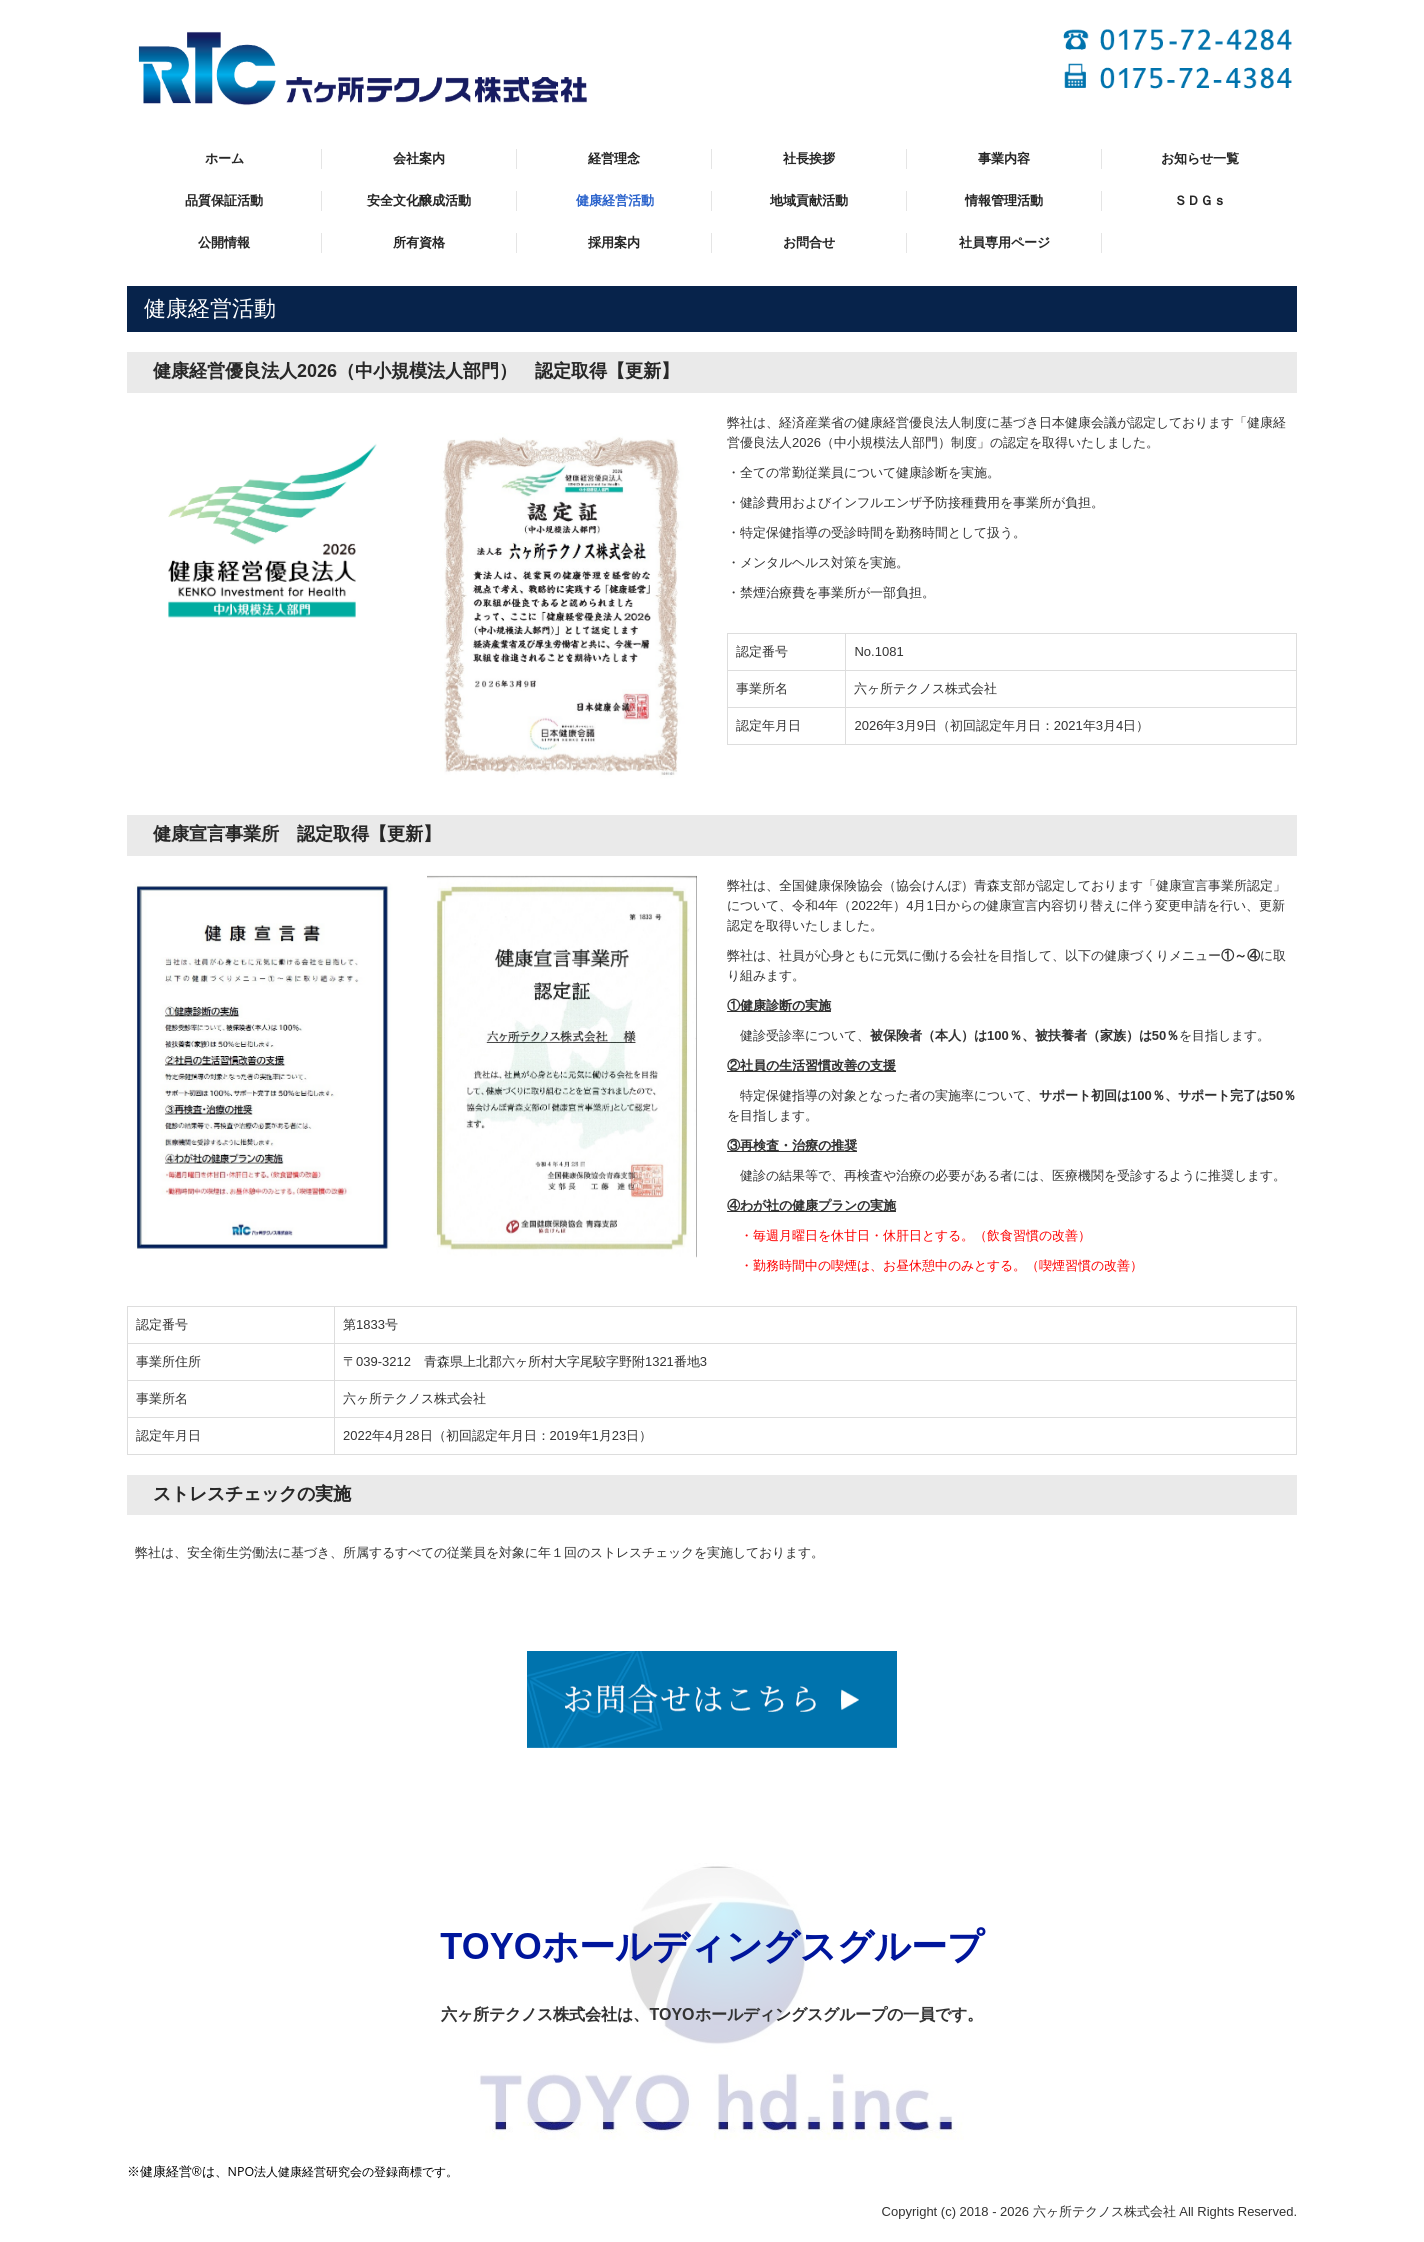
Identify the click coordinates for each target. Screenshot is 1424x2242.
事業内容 (1004, 158)
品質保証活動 (224, 200)
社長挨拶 (809, 158)
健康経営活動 (615, 200)
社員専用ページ (1004, 242)
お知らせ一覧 (1200, 158)
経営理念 (614, 158)
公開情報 (224, 242)
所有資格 (419, 242)
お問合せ (809, 242)
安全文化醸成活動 (419, 200)
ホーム (224, 158)
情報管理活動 (1004, 200)
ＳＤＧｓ (1200, 200)
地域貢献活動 (809, 200)
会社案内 (419, 158)
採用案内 (614, 242)
